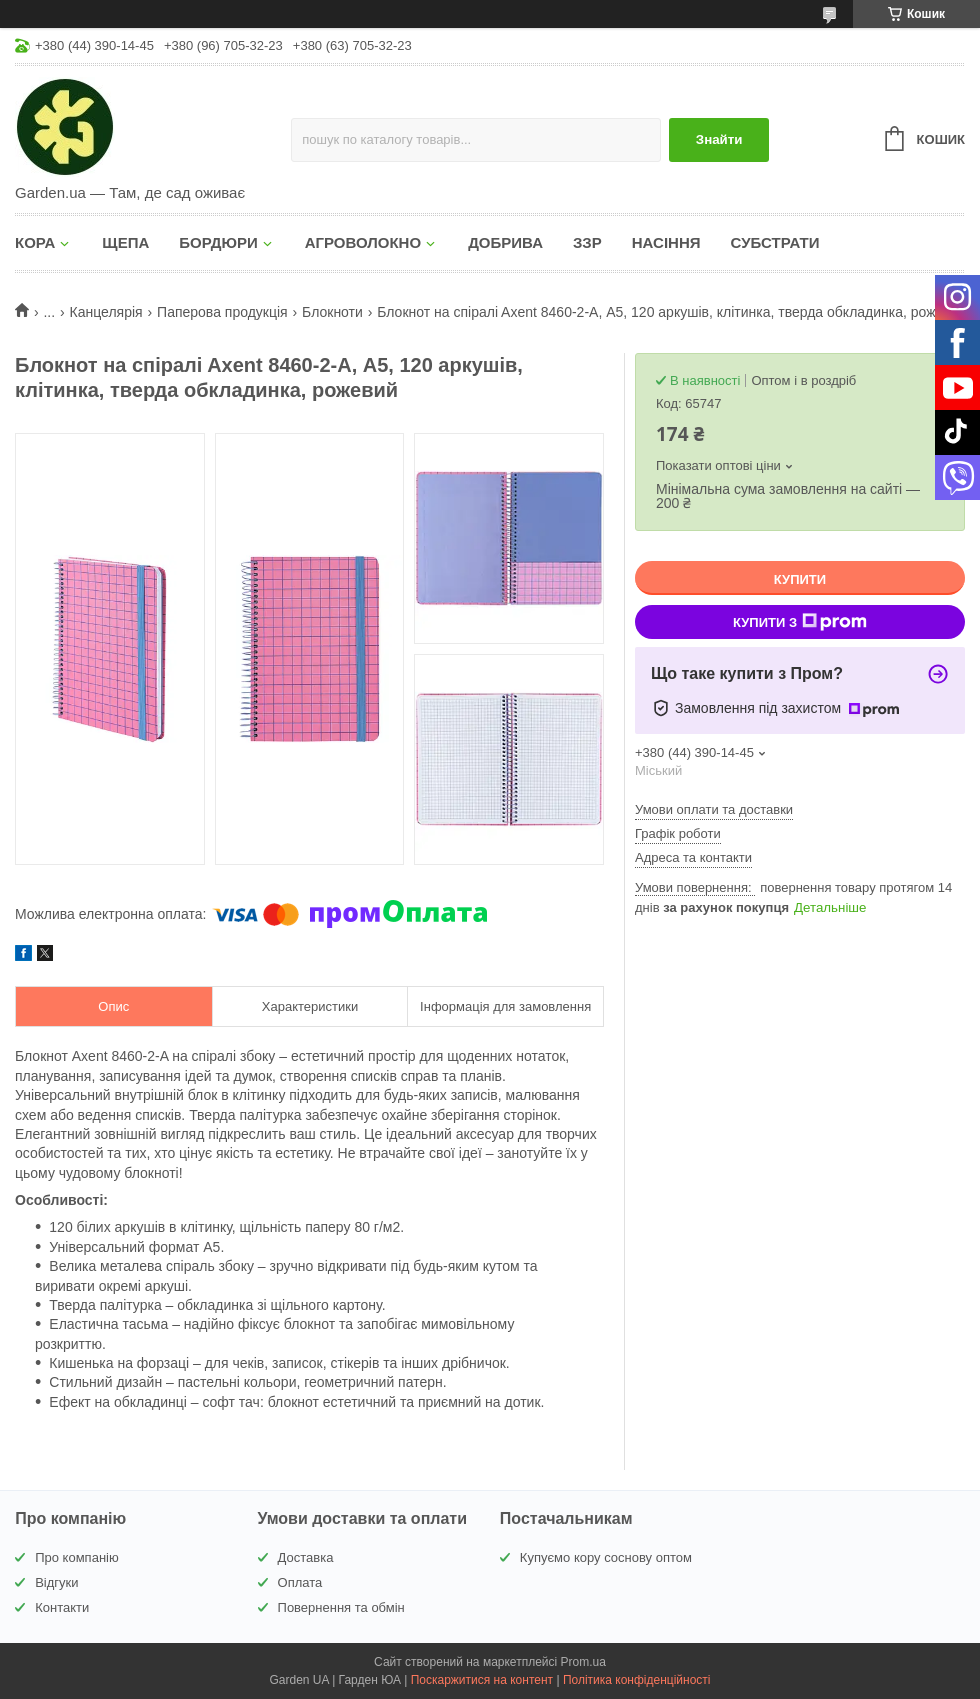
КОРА (35, 242)
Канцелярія (106, 312)
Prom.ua (583, 1662)
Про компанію (77, 1557)
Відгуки (56, 1582)
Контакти (62, 1607)
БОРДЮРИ (218, 242)
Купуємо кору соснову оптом (606, 1557)
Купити (800, 579)
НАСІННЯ (666, 242)
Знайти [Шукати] (719, 139)
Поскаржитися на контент (482, 1680)
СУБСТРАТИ (775, 242)
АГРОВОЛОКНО (363, 242)
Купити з (800, 622)
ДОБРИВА (505, 242)
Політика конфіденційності (637, 1680)
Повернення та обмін (341, 1607)
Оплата (300, 1582)
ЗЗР (587, 242)
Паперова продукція (222, 312)
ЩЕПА (125, 242)
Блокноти (332, 312)
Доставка (306, 1557)
